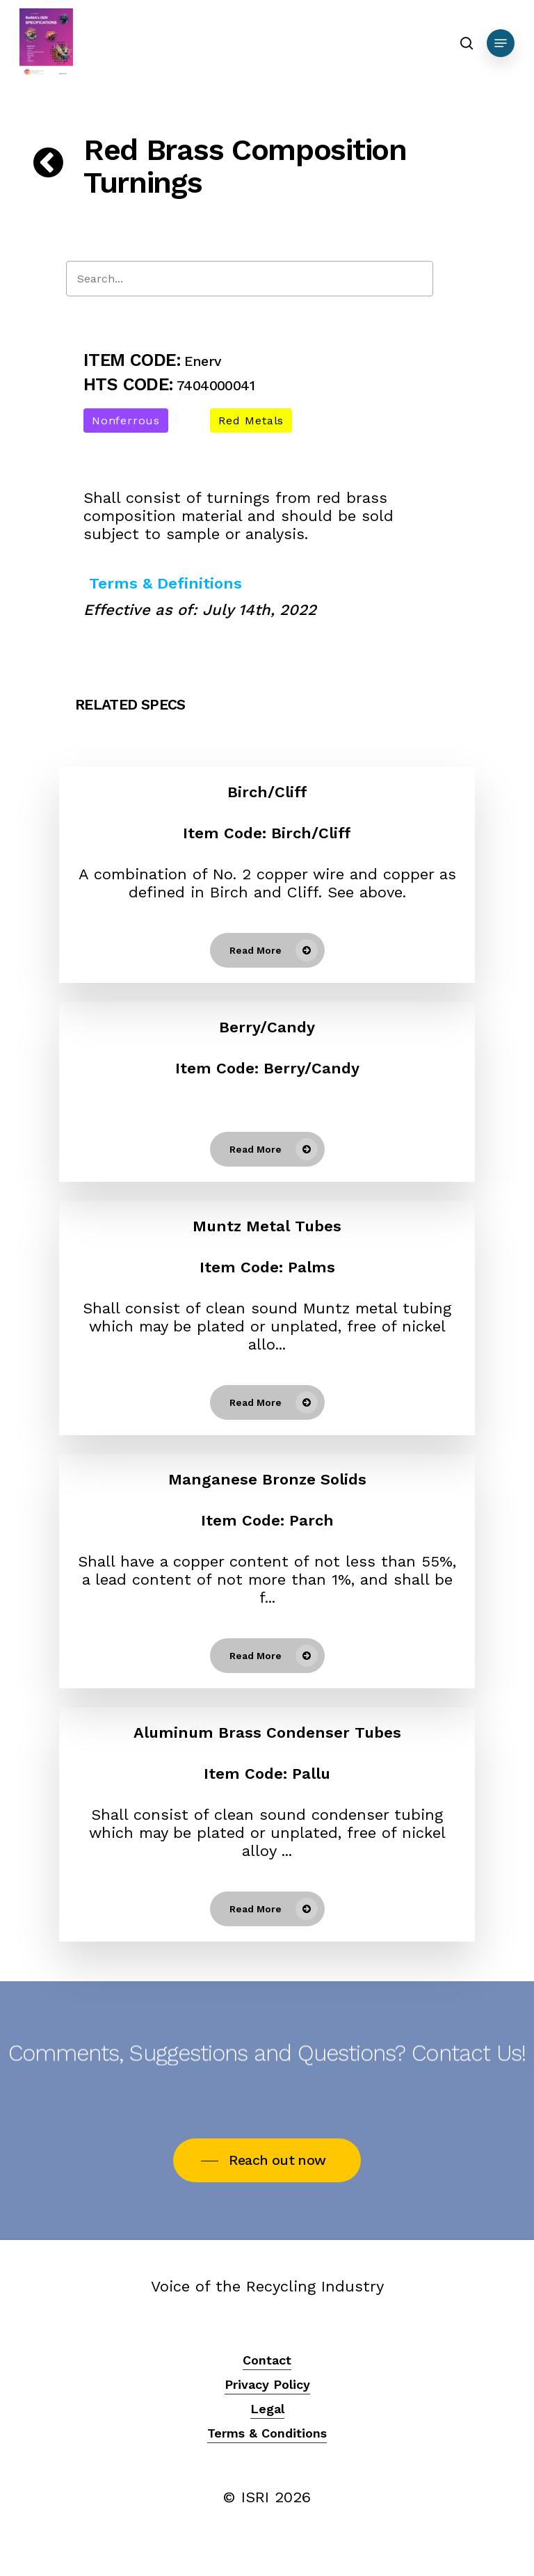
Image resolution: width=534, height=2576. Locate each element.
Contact (267, 2360)
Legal (267, 2408)
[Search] (249, 278)
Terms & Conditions (267, 2433)
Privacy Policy (267, 2384)
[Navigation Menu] (501, 43)
